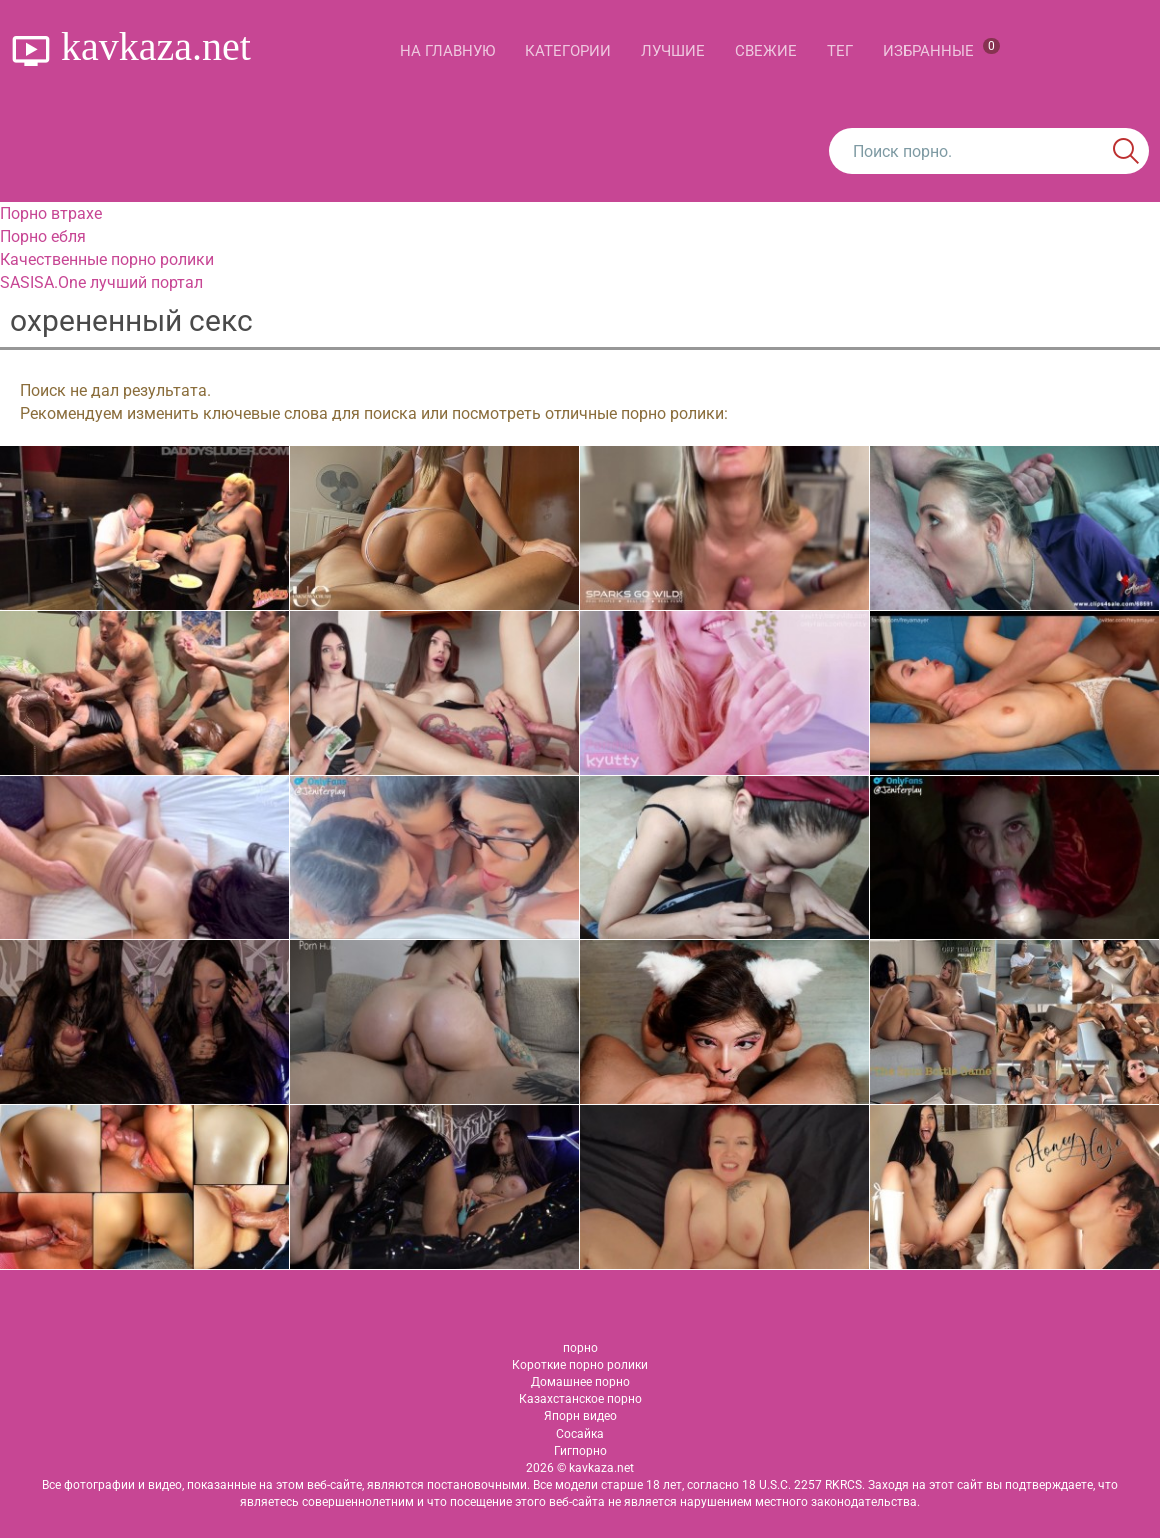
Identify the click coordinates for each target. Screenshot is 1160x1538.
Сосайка (580, 1434)
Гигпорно (580, 1451)
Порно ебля (43, 236)
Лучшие (673, 51)
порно (580, 1348)
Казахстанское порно (580, 1399)
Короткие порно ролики (580, 1365)
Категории (568, 51)
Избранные (941, 49)
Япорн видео (580, 1416)
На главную (447, 51)
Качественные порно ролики (107, 259)
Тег (840, 51)
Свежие (766, 51)
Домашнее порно (580, 1382)
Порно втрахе (51, 213)
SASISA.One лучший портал (101, 282)
